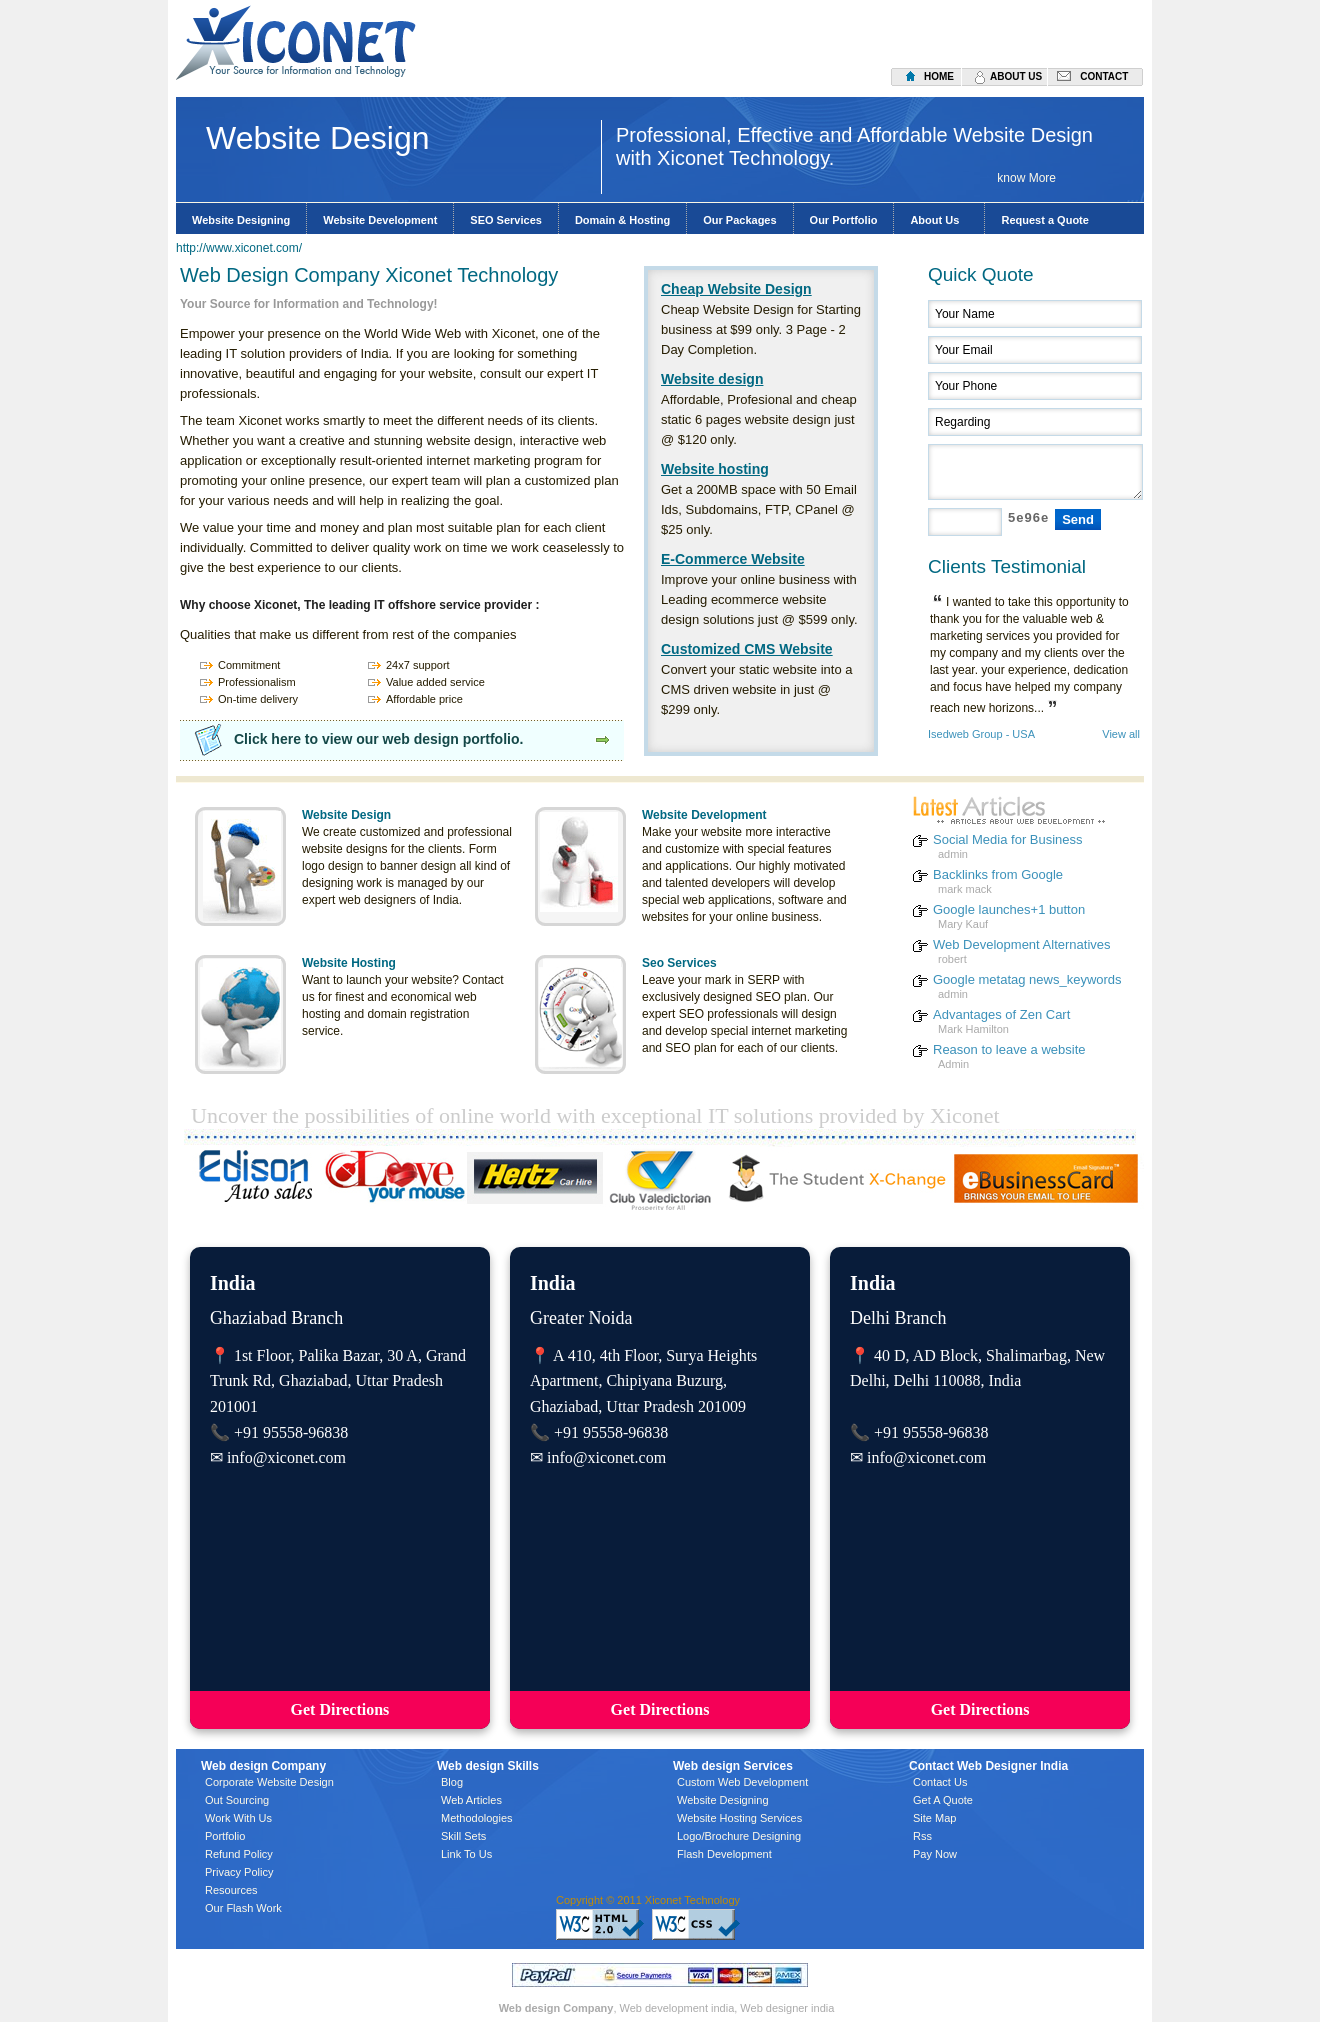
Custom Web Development (742, 1782)
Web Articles (471, 1800)
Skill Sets (463, 1836)
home (939, 76)
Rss (922, 1836)
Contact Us (940, 1782)
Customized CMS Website (747, 649)
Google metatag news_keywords (1027, 979)
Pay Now (935, 1854)
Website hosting (715, 469)
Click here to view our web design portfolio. (378, 739)
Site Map (934, 1818)
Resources (231, 1890)
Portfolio (225, 1836)
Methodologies (477, 1818)
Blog (452, 1782)
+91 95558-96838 (291, 1432)
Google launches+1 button (1009, 909)
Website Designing (241, 220)
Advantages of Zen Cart (1001, 1014)
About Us (939, 220)
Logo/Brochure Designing (739, 1836)
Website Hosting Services (739, 1818)
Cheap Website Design (736, 289)
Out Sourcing (237, 1800)
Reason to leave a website (1009, 1049)
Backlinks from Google (998, 874)
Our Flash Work (243, 1908)
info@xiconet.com (286, 1457)
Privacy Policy (239, 1872)
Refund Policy (239, 1854)
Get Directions (340, 1709)
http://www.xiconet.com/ (239, 248)
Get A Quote (943, 1800)
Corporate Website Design (269, 1782)
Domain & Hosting (622, 220)
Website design (712, 379)
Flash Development (724, 1854)
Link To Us (466, 1854)
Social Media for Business (1008, 839)
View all (1121, 734)
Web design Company (556, 2008)
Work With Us (238, 1818)
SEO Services (506, 220)
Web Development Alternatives (1022, 944)
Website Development (380, 220)
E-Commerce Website (733, 559)
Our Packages (739, 220)
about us (1016, 76)
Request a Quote (1044, 220)
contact (1104, 76)
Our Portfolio (844, 220)
